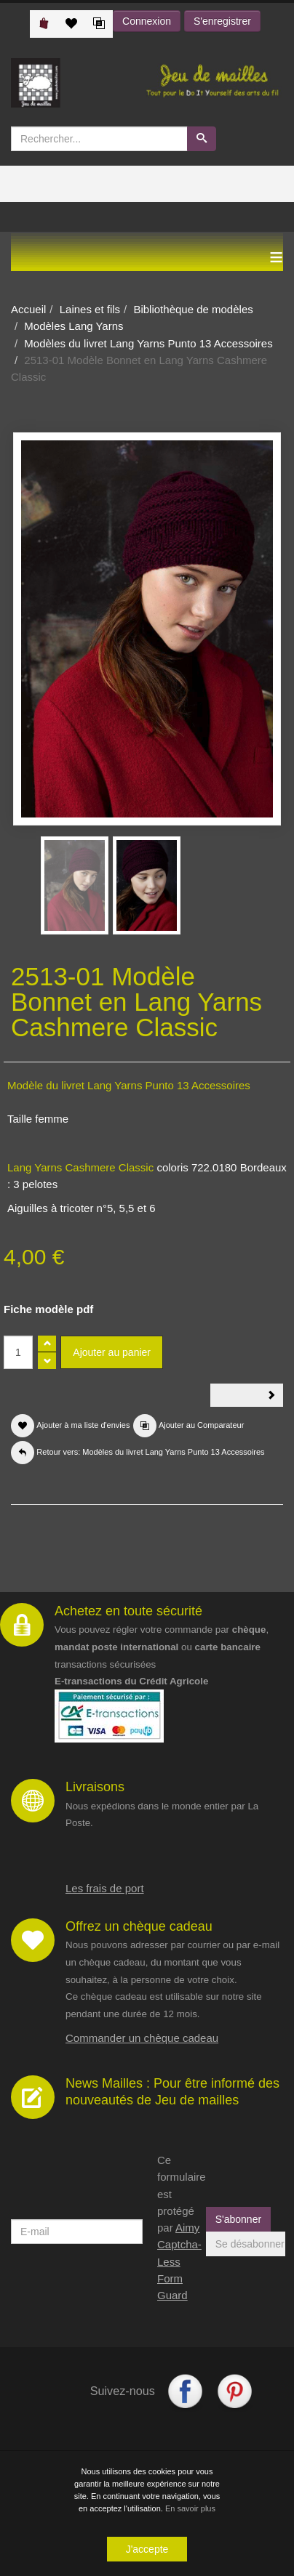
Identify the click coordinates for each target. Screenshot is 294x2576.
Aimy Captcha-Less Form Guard (179, 2261)
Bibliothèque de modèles (193, 309)
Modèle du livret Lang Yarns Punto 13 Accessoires (128, 1085)
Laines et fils (90, 309)
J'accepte (147, 2550)
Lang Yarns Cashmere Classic (80, 1167)
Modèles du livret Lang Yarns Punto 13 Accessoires (148, 343)
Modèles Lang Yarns (73, 326)
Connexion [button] (146, 21)
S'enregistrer (222, 21)
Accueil (28, 309)
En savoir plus (190, 2509)
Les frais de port (104, 1888)
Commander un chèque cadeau (141, 2038)
